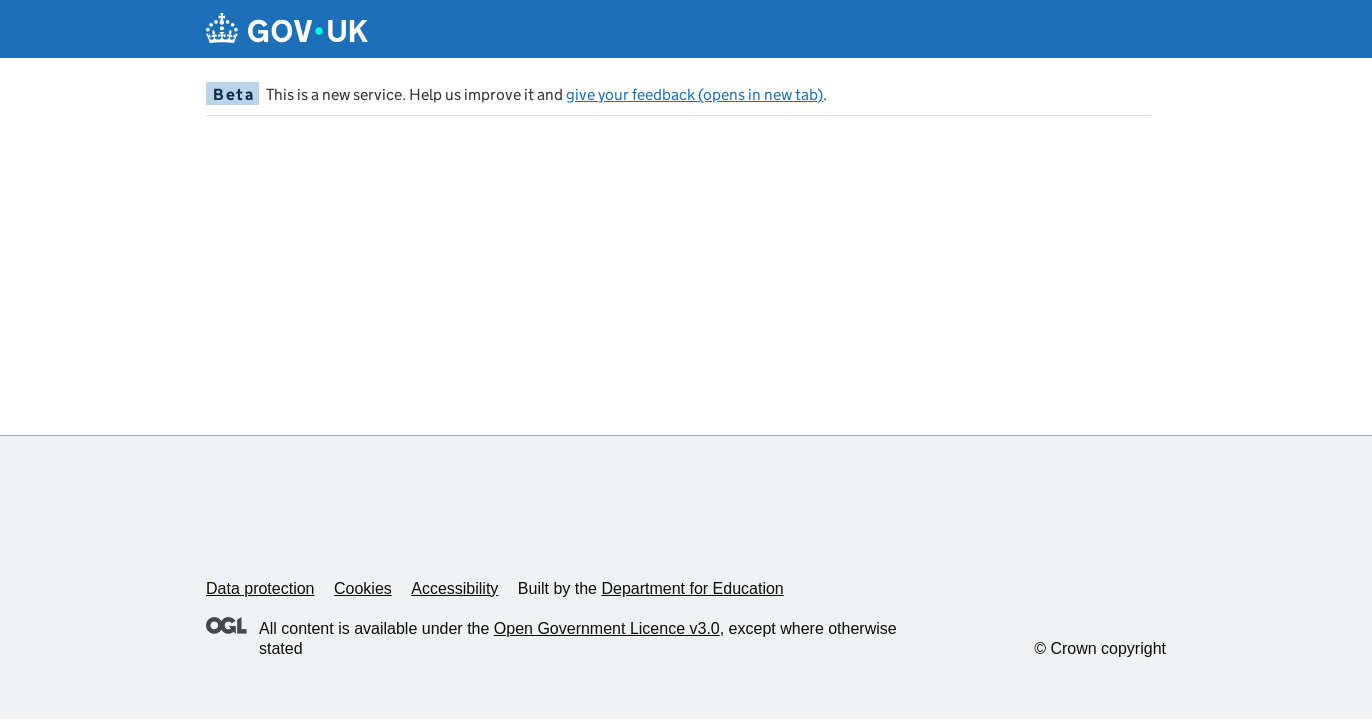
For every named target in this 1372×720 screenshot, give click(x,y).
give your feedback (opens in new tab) (694, 94)
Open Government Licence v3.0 (607, 628)
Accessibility (454, 588)
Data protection (260, 588)
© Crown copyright (1100, 648)
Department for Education (692, 588)
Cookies (363, 588)
